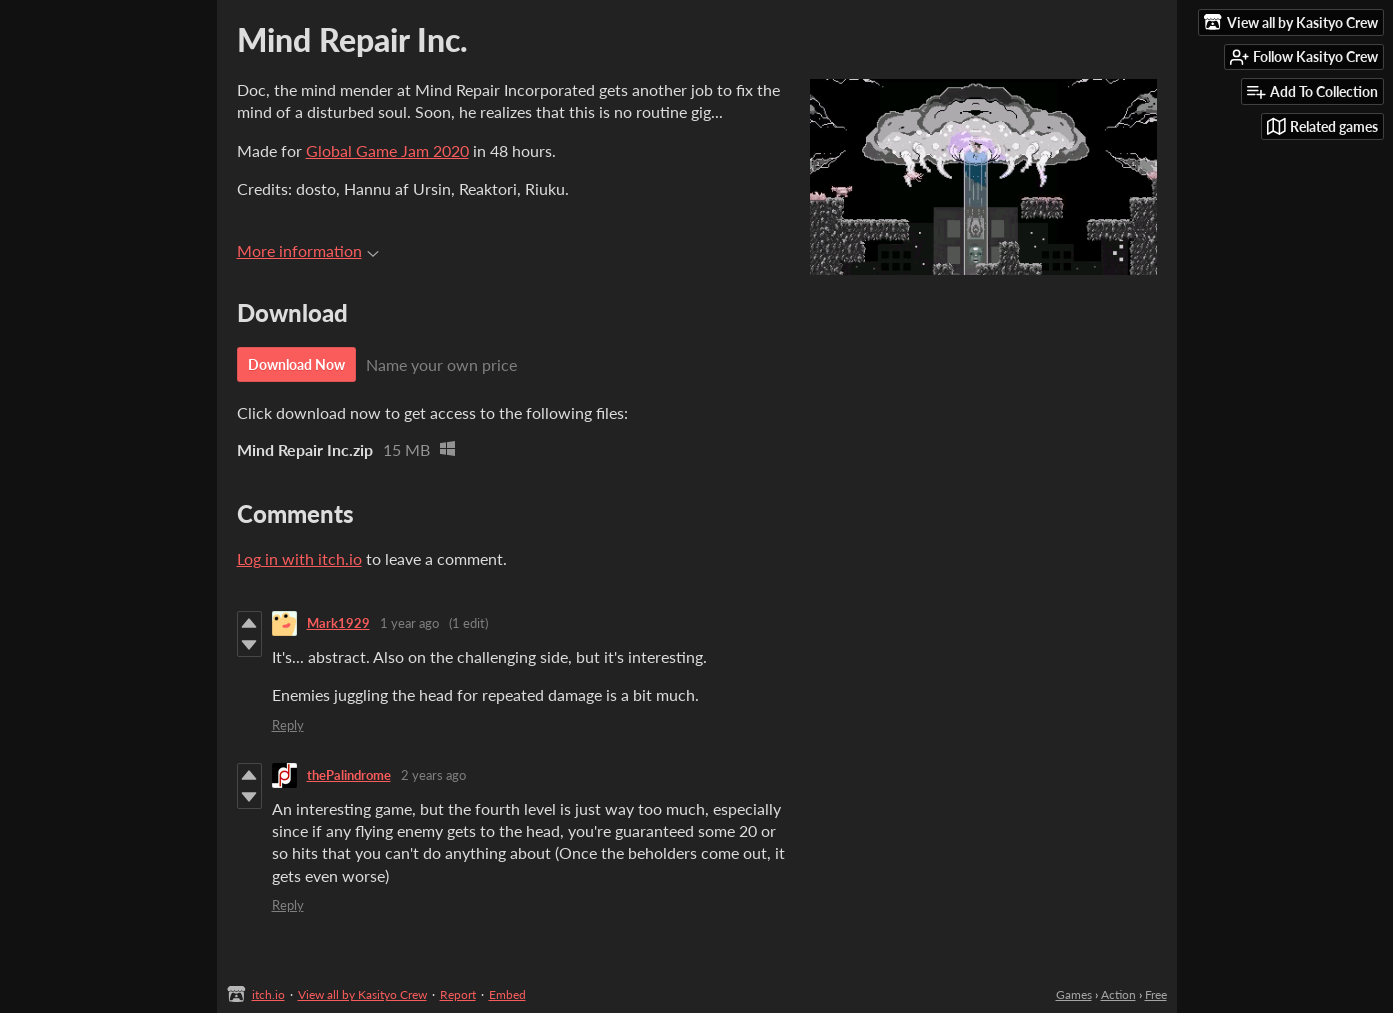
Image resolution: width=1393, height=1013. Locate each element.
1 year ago (409, 623)
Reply (288, 725)
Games (1074, 994)
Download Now (296, 364)
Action (1118, 994)
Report (458, 994)
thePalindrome (349, 775)
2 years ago (433, 775)
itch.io (268, 994)
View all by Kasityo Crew (362, 994)
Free (1156, 994)
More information (308, 250)
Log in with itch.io (299, 558)
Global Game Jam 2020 (387, 150)
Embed (507, 994)
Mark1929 (338, 623)
